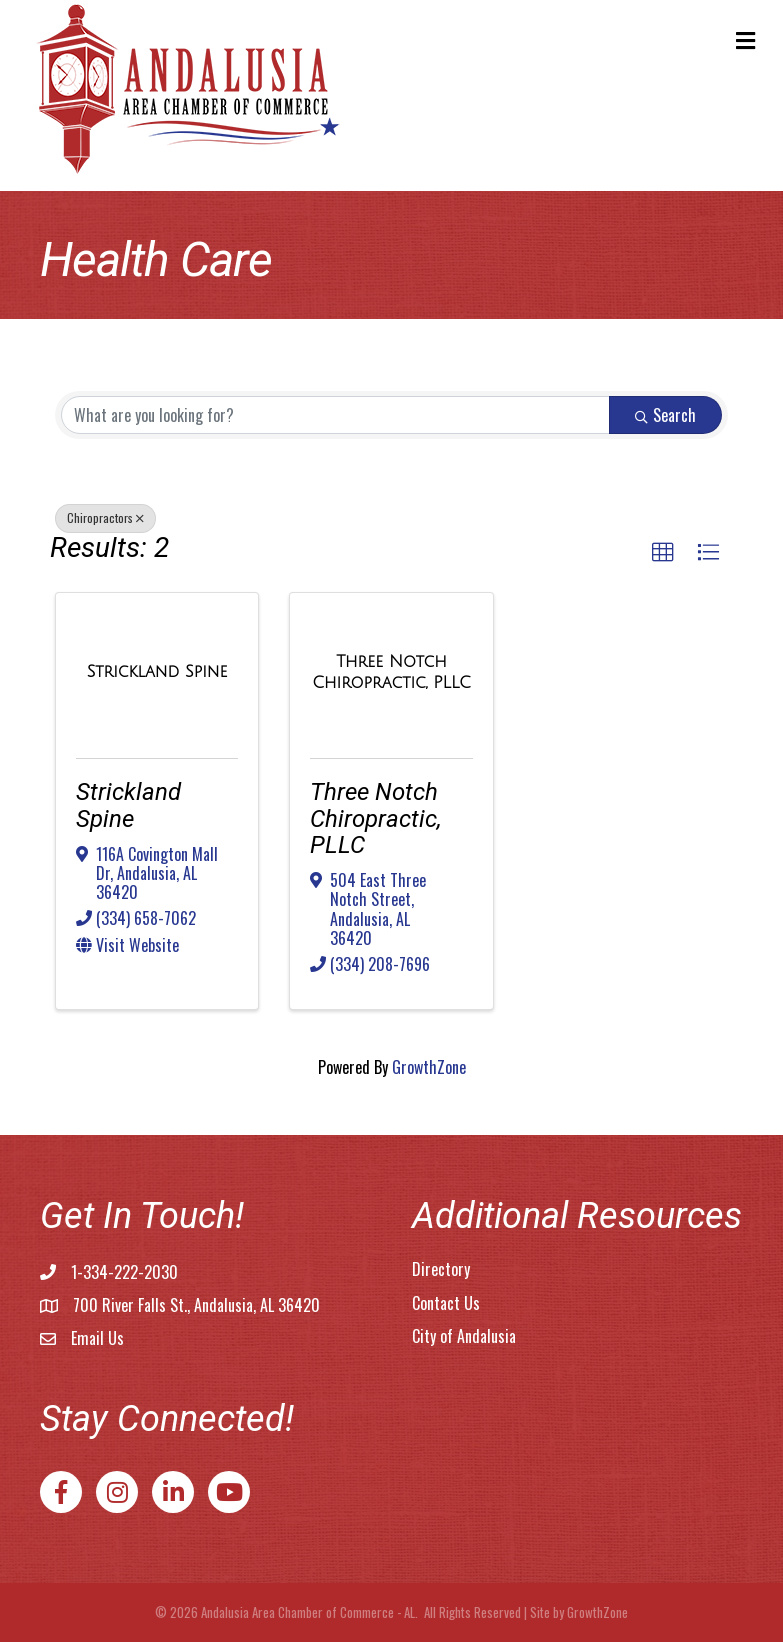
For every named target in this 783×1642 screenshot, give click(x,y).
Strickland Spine (128, 805)
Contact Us (446, 1303)
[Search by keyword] (335, 415)
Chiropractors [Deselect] (105, 517)
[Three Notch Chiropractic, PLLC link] (391, 671)
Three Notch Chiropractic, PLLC (376, 818)
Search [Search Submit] (665, 415)
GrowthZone (429, 1067)
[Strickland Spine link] (157, 671)
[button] (663, 553)
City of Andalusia (464, 1336)
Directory (441, 1269)
